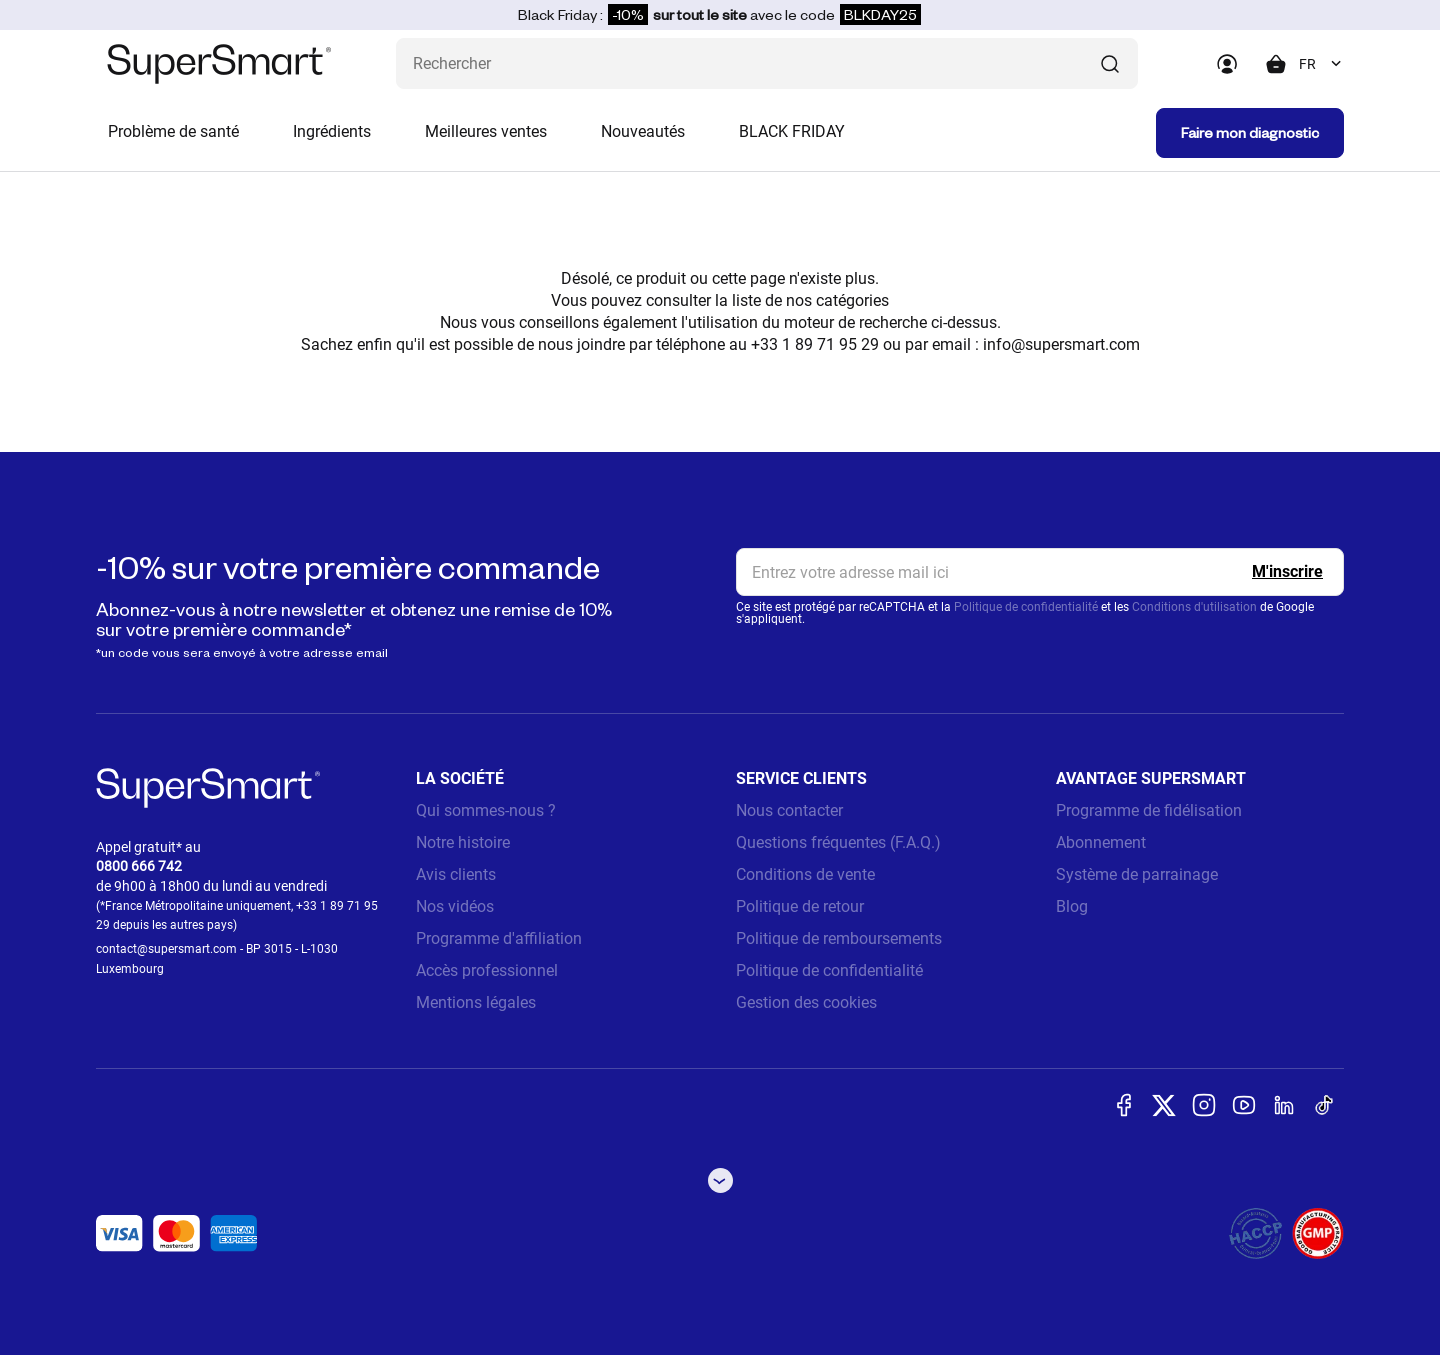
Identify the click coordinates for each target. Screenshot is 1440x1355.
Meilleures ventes (486, 131)
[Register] (1287, 572)
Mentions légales (476, 1002)
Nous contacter (789, 810)
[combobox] (1321, 64)
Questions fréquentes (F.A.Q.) (838, 842)
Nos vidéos (455, 906)
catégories (852, 300)
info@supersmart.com (1061, 344)
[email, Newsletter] (1040, 572)
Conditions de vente (805, 874)
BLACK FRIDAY (792, 131)
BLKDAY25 (880, 14)
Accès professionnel (487, 970)
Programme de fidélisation (1149, 810)
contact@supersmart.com (166, 949)
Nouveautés (643, 131)
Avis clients (456, 874)
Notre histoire (463, 842)
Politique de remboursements (839, 938)
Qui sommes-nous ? (486, 810)
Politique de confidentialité (1026, 607)
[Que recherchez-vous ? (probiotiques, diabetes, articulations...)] (767, 63)
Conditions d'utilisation (1194, 607)
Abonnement (1101, 842)
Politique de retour (800, 906)
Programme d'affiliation (499, 938)
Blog (1072, 906)
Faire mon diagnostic (1250, 132)
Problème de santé (173, 131)
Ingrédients (332, 131)
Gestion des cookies (806, 1002)
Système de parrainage (1137, 874)
